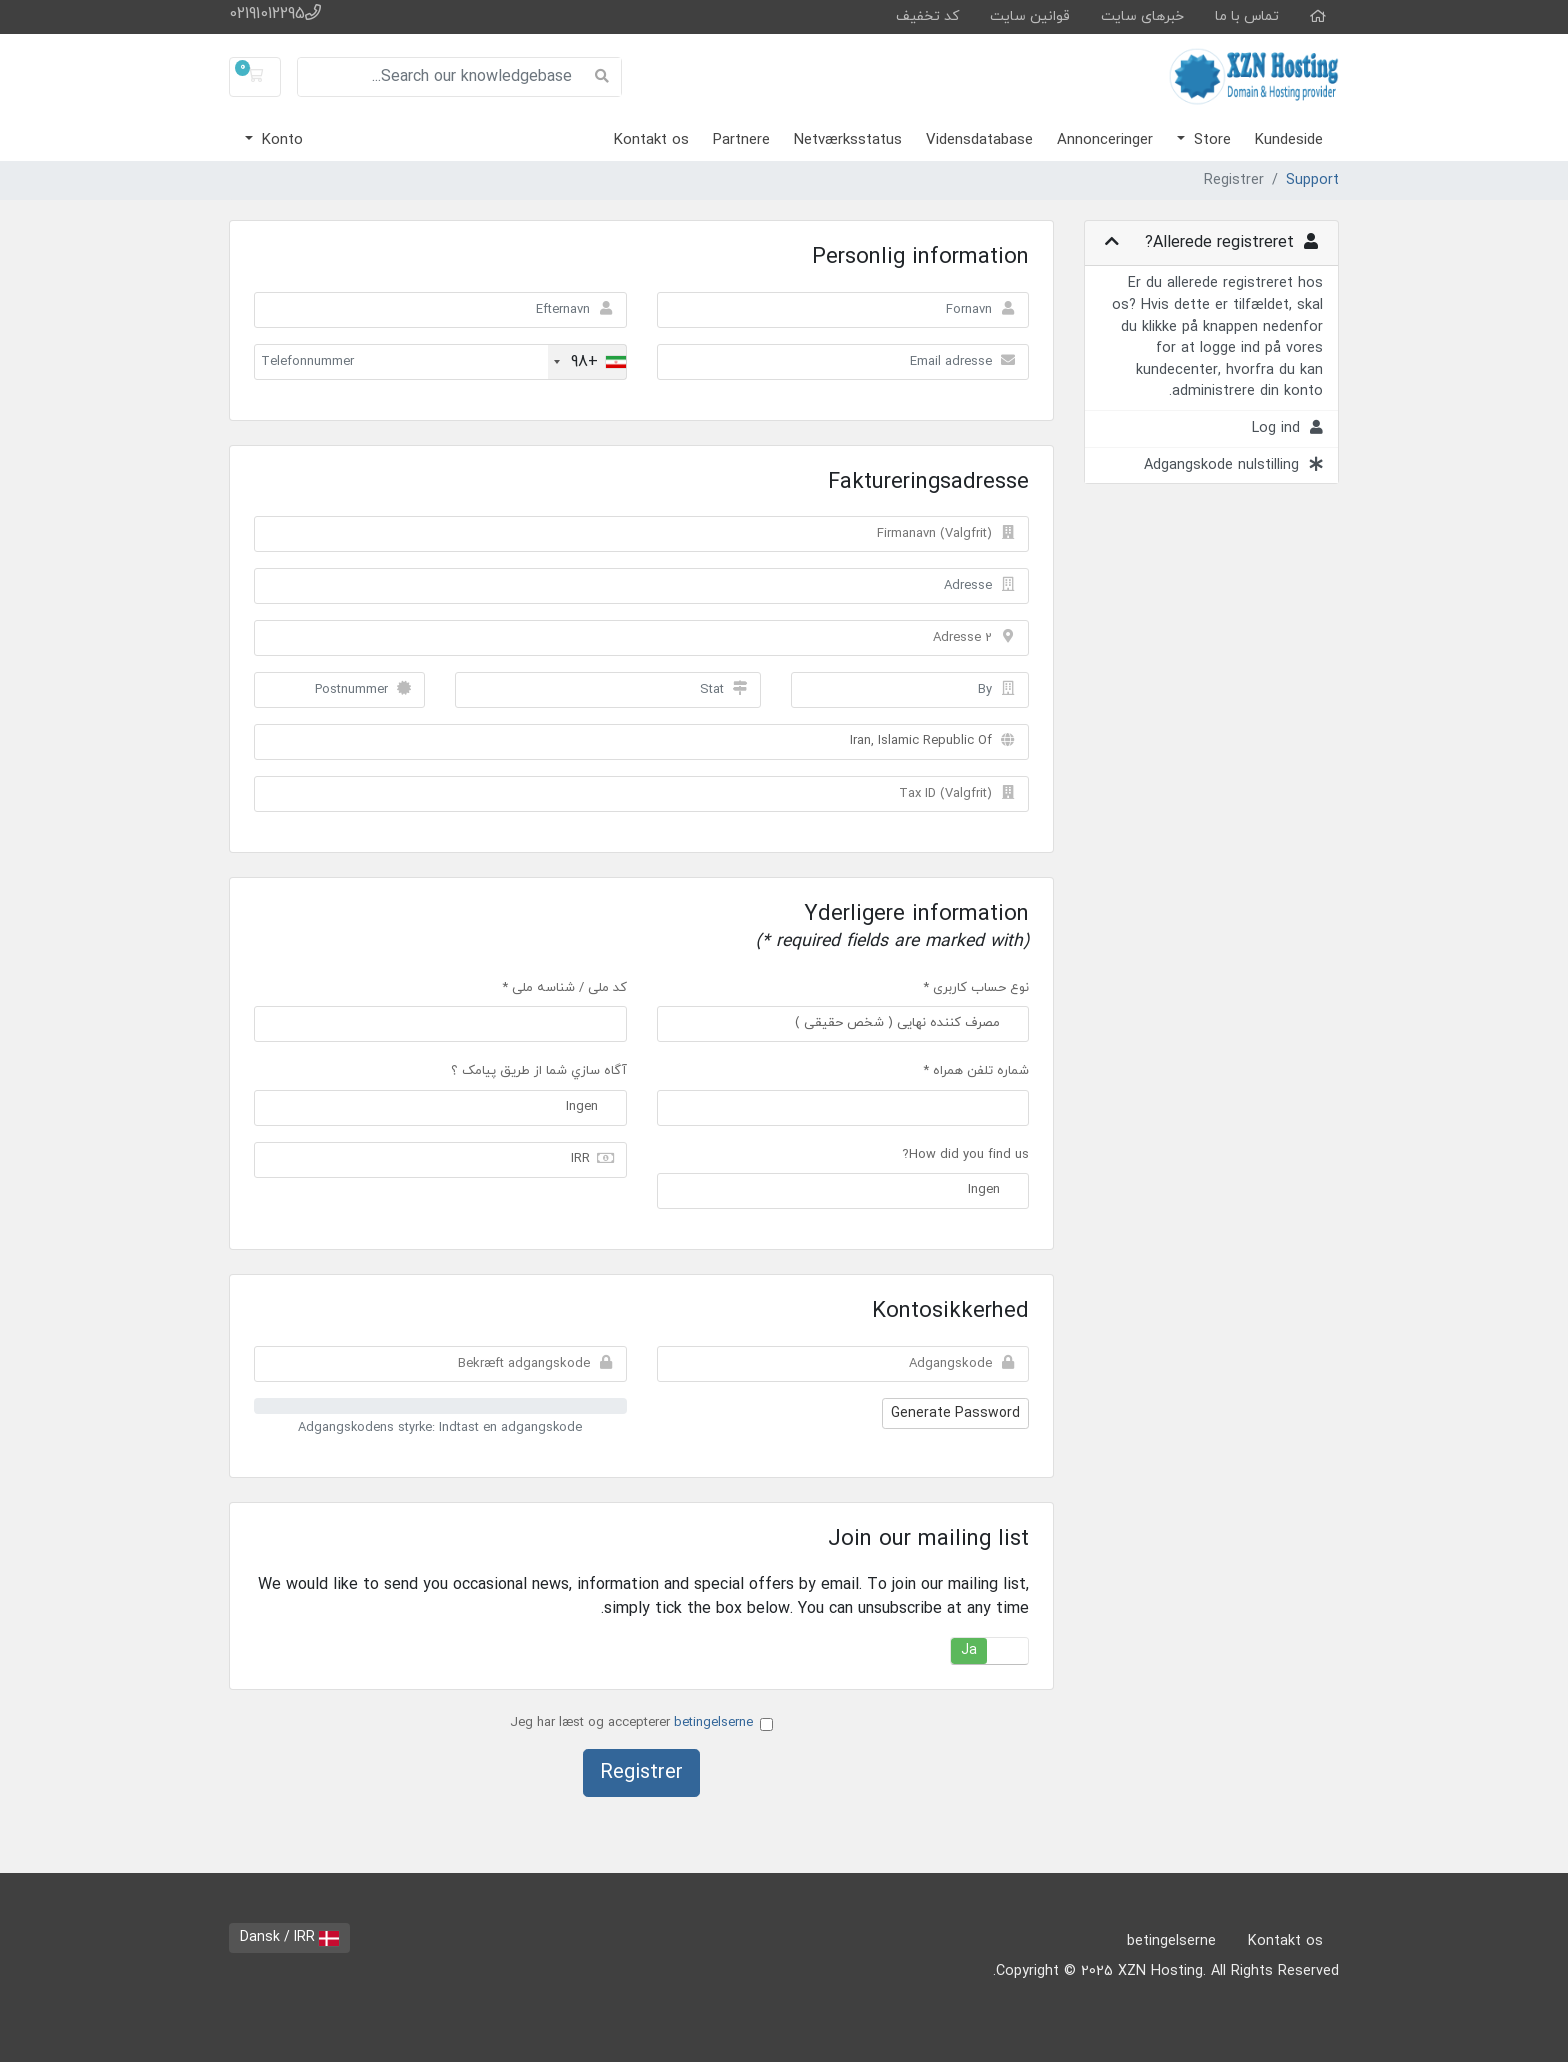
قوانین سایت (1030, 16)
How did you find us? (965, 1155)
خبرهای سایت (1142, 16)
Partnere (741, 140)
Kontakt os (651, 140)
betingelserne (713, 1723)
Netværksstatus (848, 140)
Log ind (1287, 428)
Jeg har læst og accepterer (641, 1723)
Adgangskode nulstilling (1233, 465)
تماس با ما (1247, 16)
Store (1210, 140)
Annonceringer (1105, 140)
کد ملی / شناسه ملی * (564, 988)
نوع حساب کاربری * (976, 988)
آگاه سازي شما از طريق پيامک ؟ (539, 1071)
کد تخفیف (927, 16)
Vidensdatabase (979, 140)
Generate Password (955, 1413)
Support (1312, 180)
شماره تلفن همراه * (976, 1071)
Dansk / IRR (289, 1937)
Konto (280, 140)
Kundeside (1289, 140)
